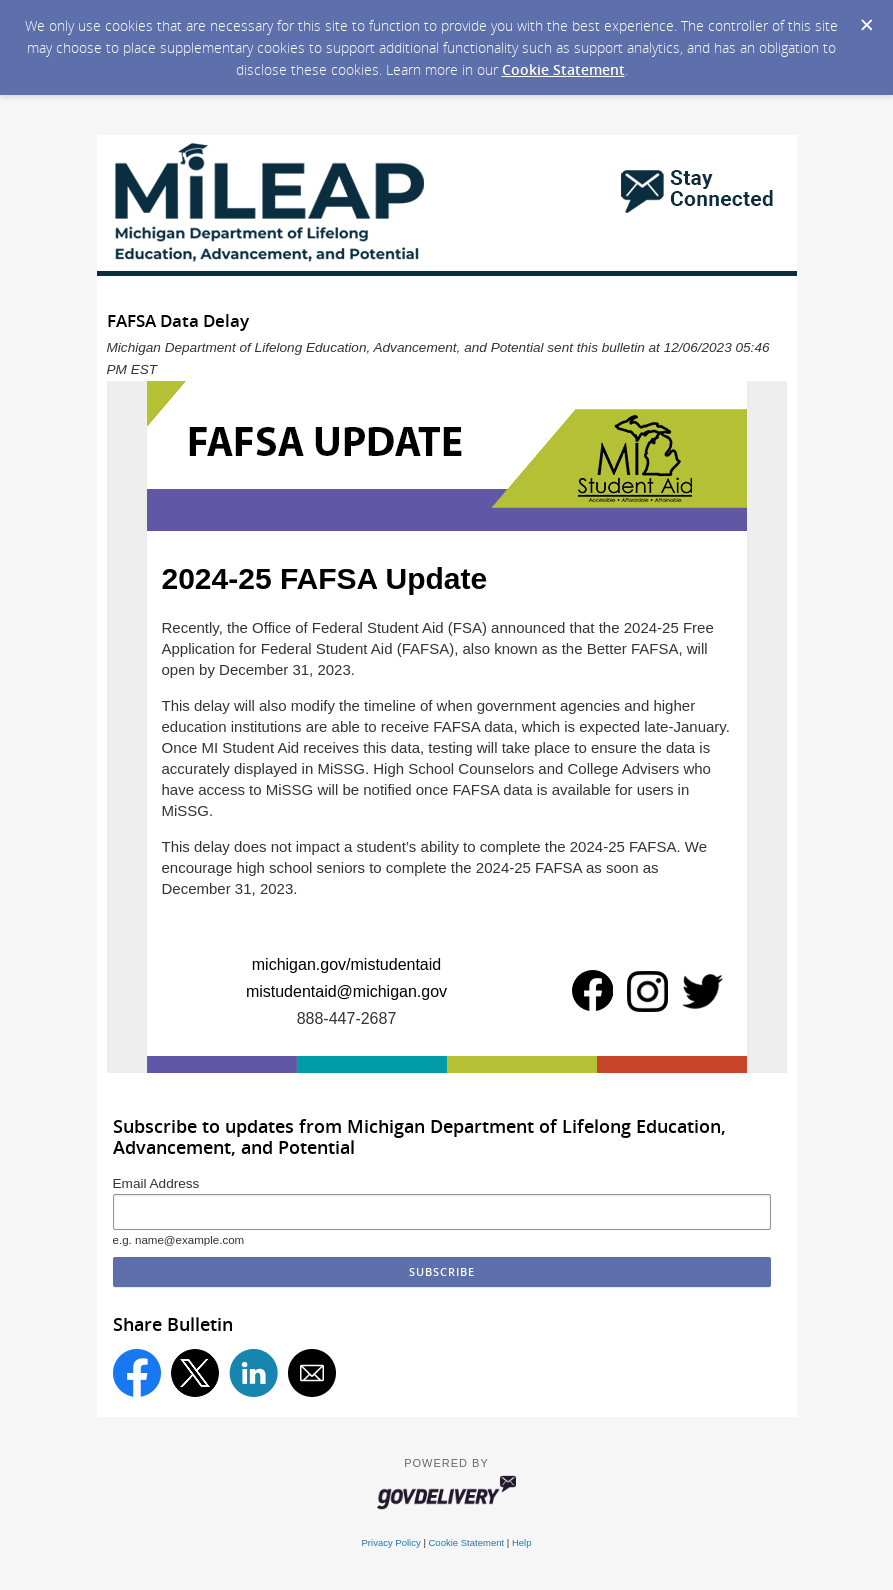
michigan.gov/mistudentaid (346, 964)
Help (522, 1542)
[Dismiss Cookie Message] (867, 26)
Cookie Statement (563, 69)
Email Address (156, 1183)
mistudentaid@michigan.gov (346, 991)
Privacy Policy (391, 1542)
